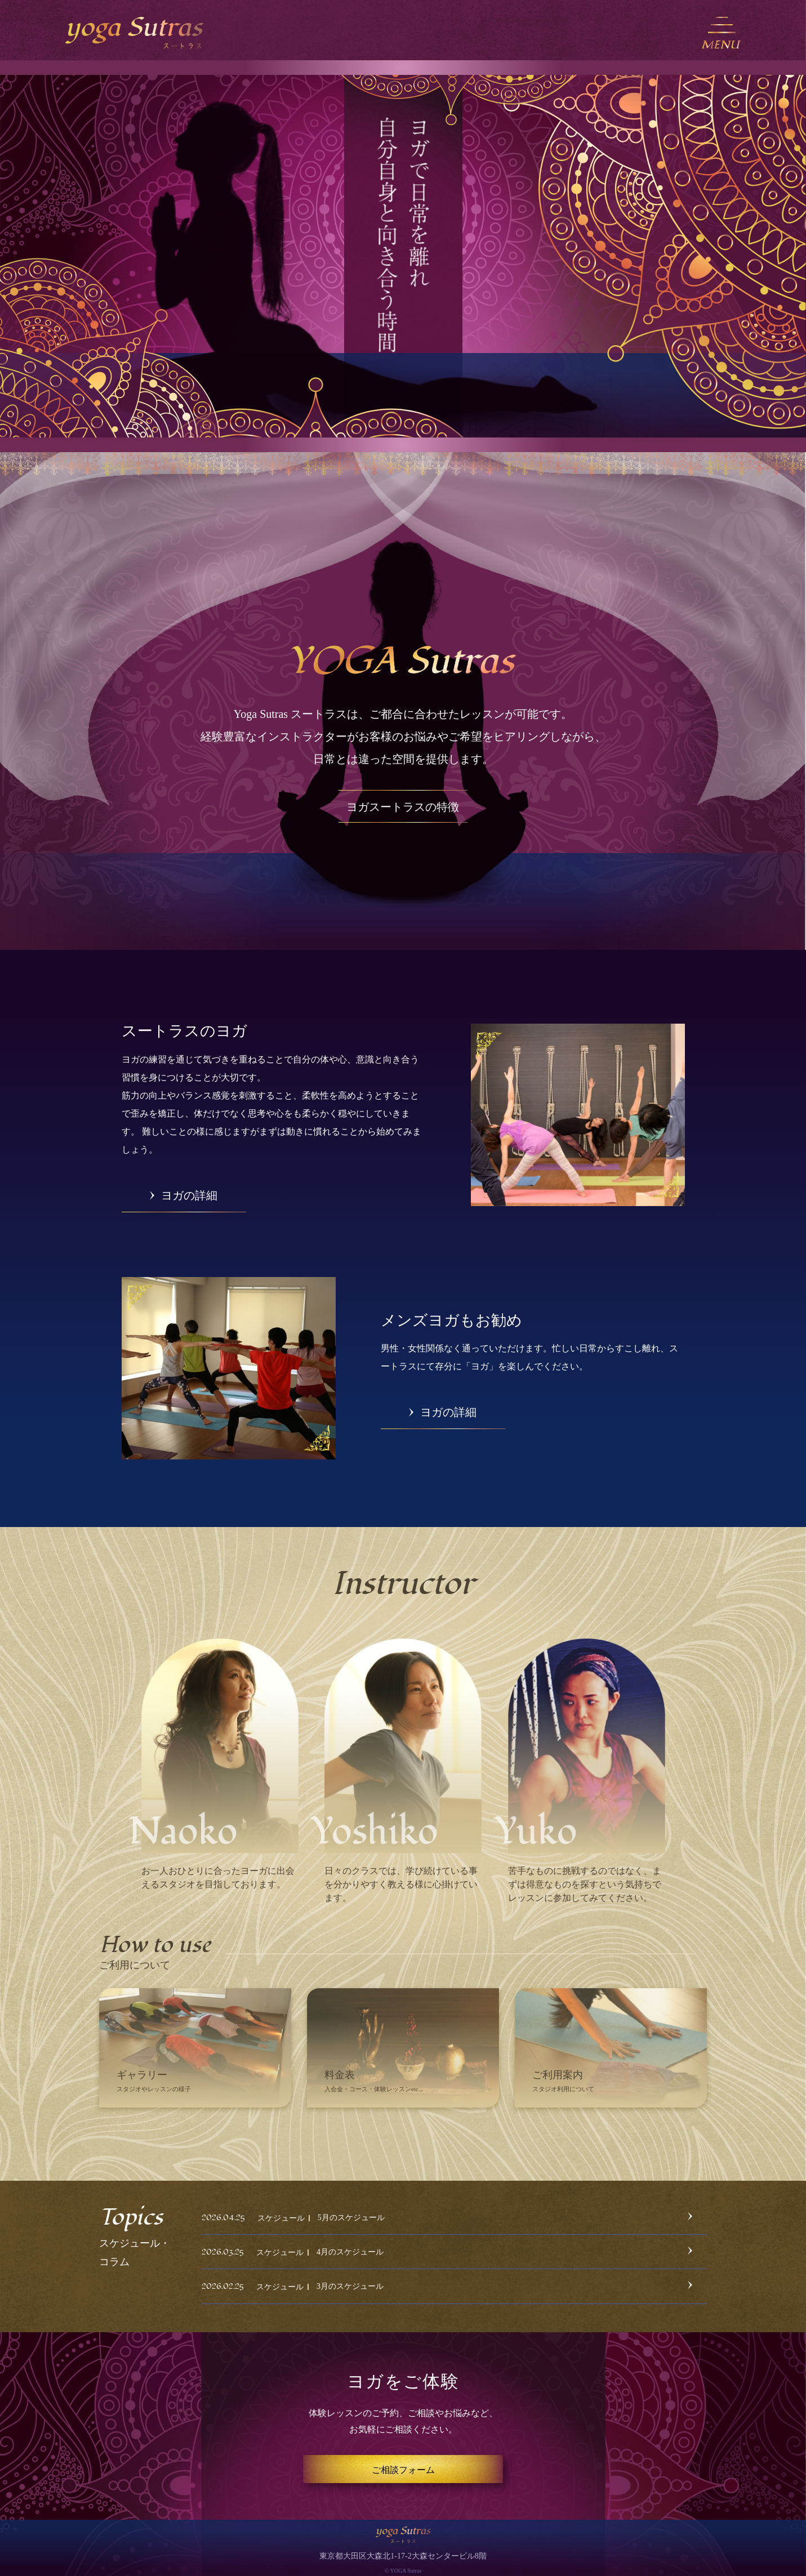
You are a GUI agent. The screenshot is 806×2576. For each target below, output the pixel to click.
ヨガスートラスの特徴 (402, 807)
